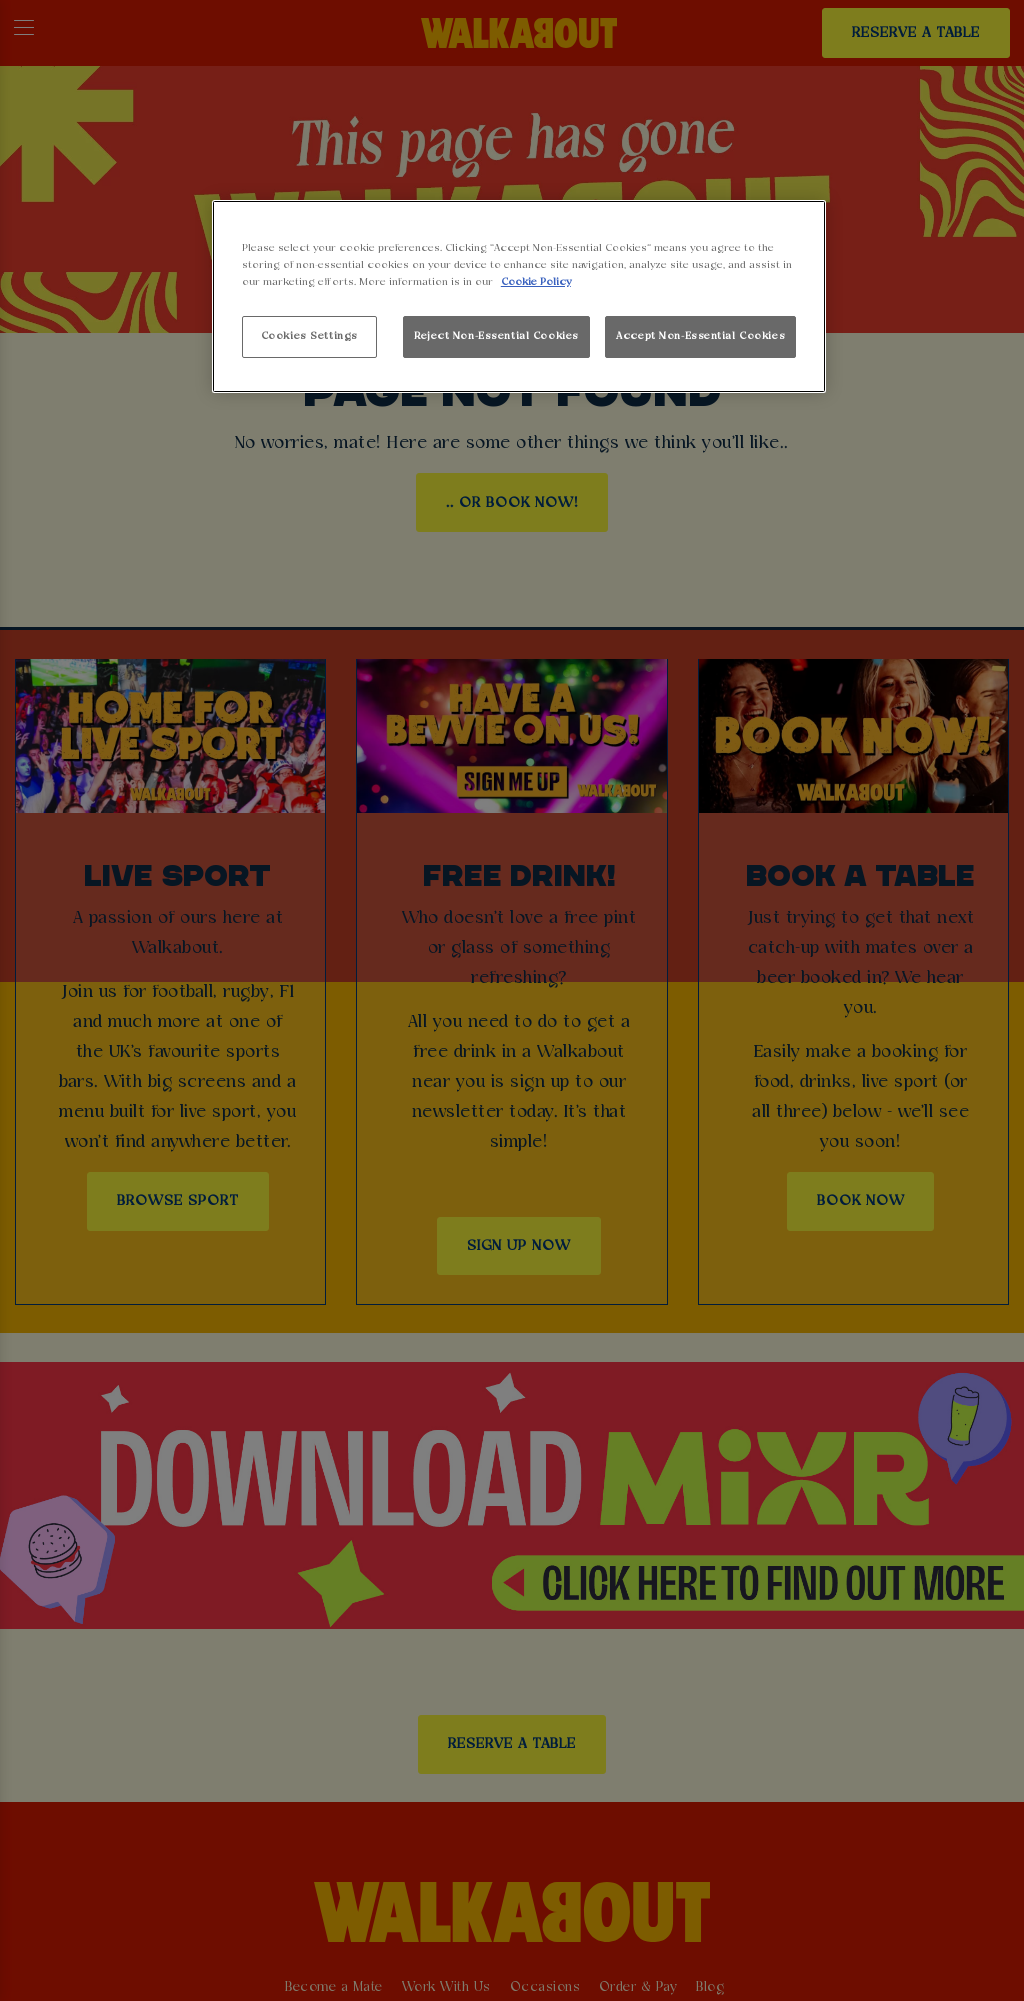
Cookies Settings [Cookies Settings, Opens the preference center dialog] (309, 336)
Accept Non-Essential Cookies (700, 336)
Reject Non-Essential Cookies (496, 336)
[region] (519, 296)
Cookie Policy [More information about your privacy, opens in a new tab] (536, 282)
